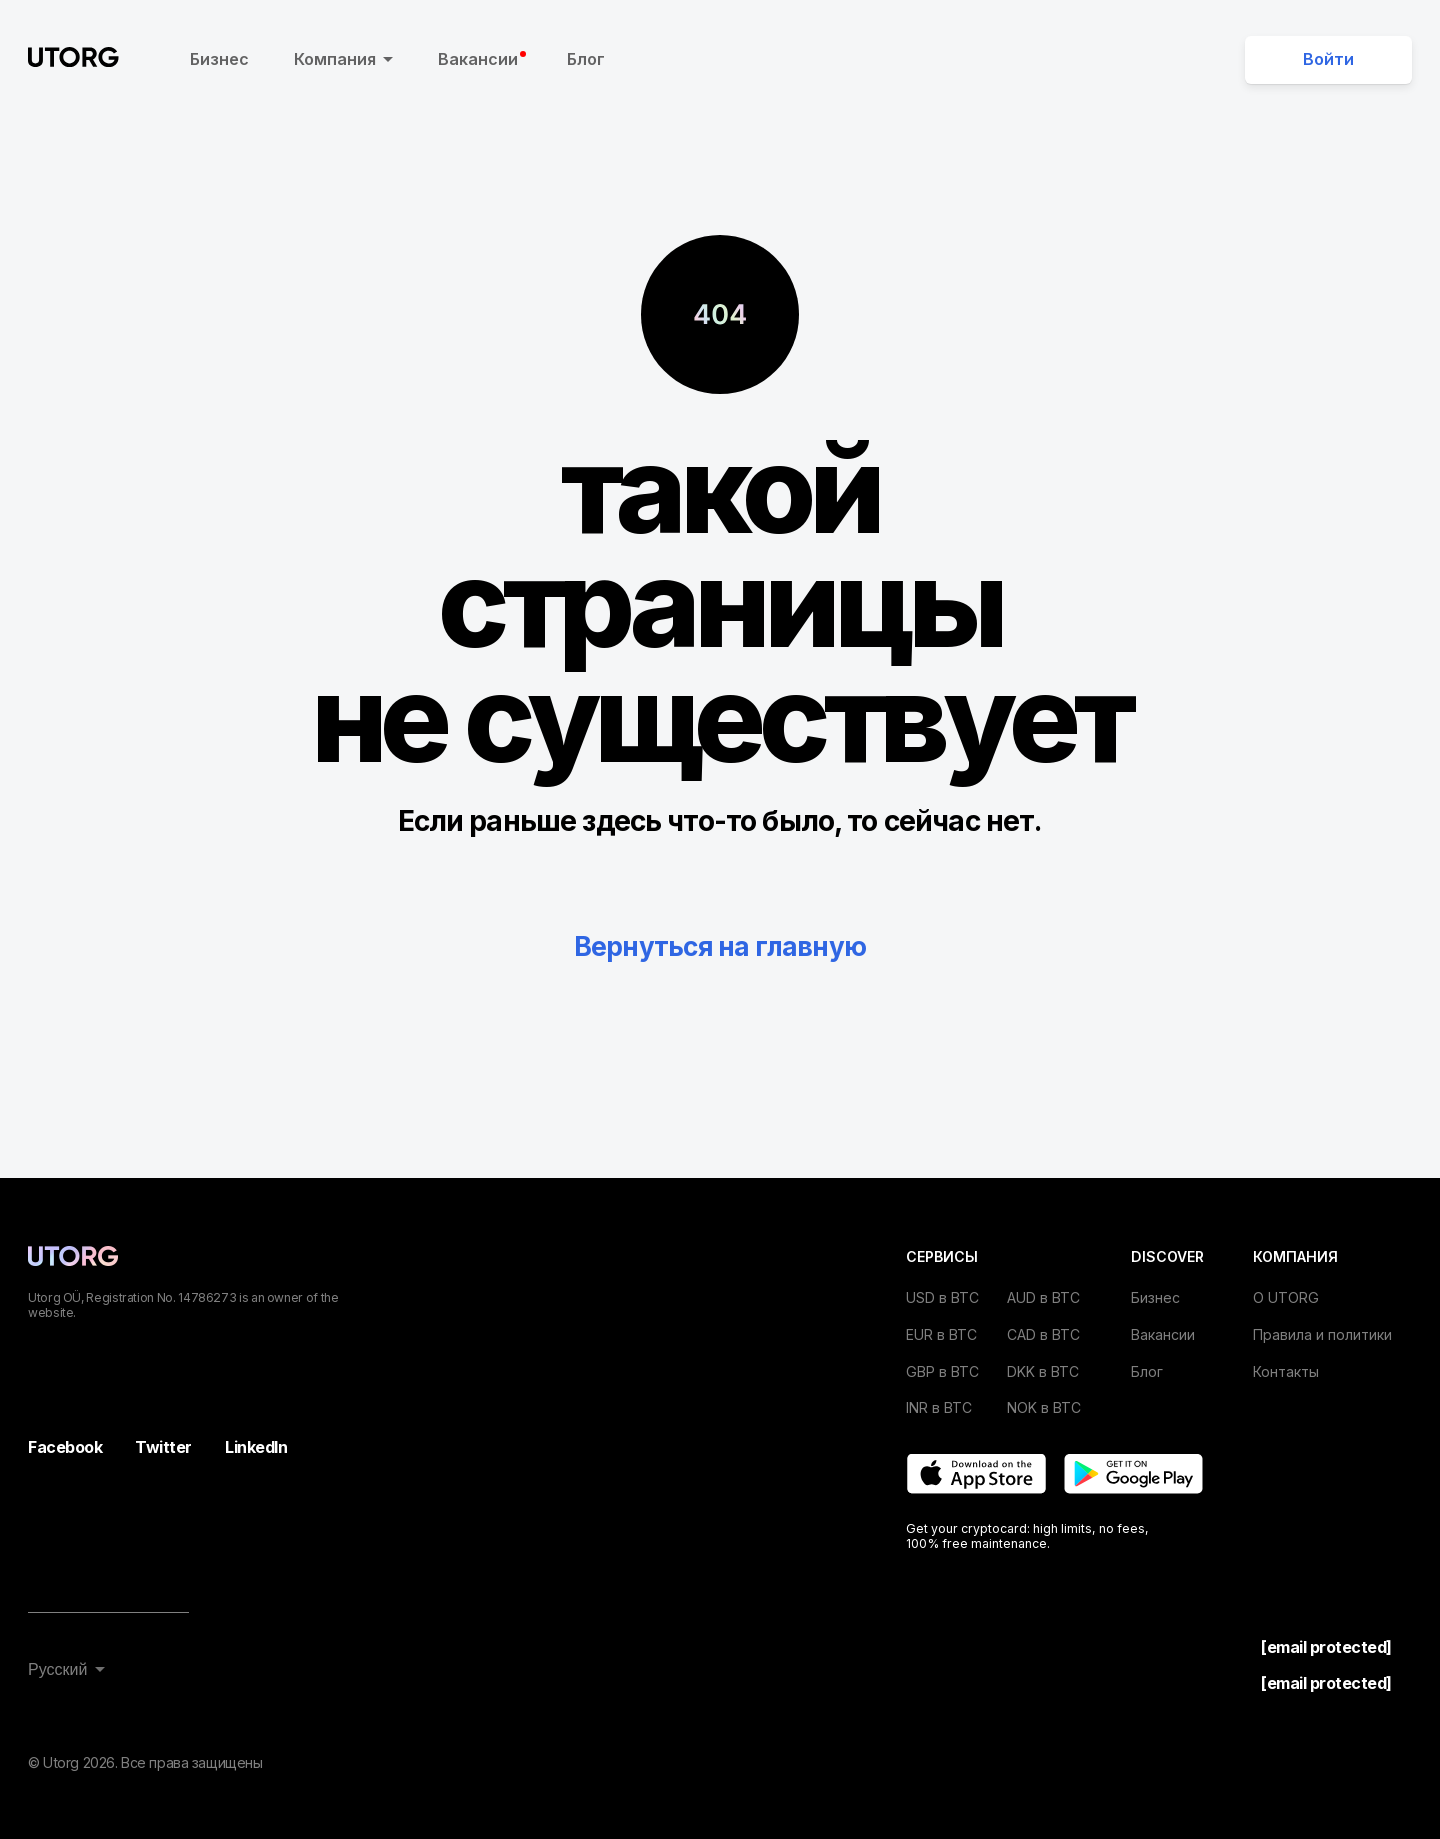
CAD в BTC (1043, 1334)
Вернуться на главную (719, 946)
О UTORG (1286, 1297)
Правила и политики (1322, 1334)
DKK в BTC (1043, 1371)
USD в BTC (942, 1297)
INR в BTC (939, 1407)
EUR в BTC (941, 1334)
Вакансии (482, 59)
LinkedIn (256, 1447)
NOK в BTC (1044, 1407)
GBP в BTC (942, 1371)
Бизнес (219, 59)
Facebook (65, 1447)
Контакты (1286, 1371)
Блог (586, 59)
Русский (57, 1669)
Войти (1328, 59)
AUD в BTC (1043, 1297)
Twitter (163, 1447)
